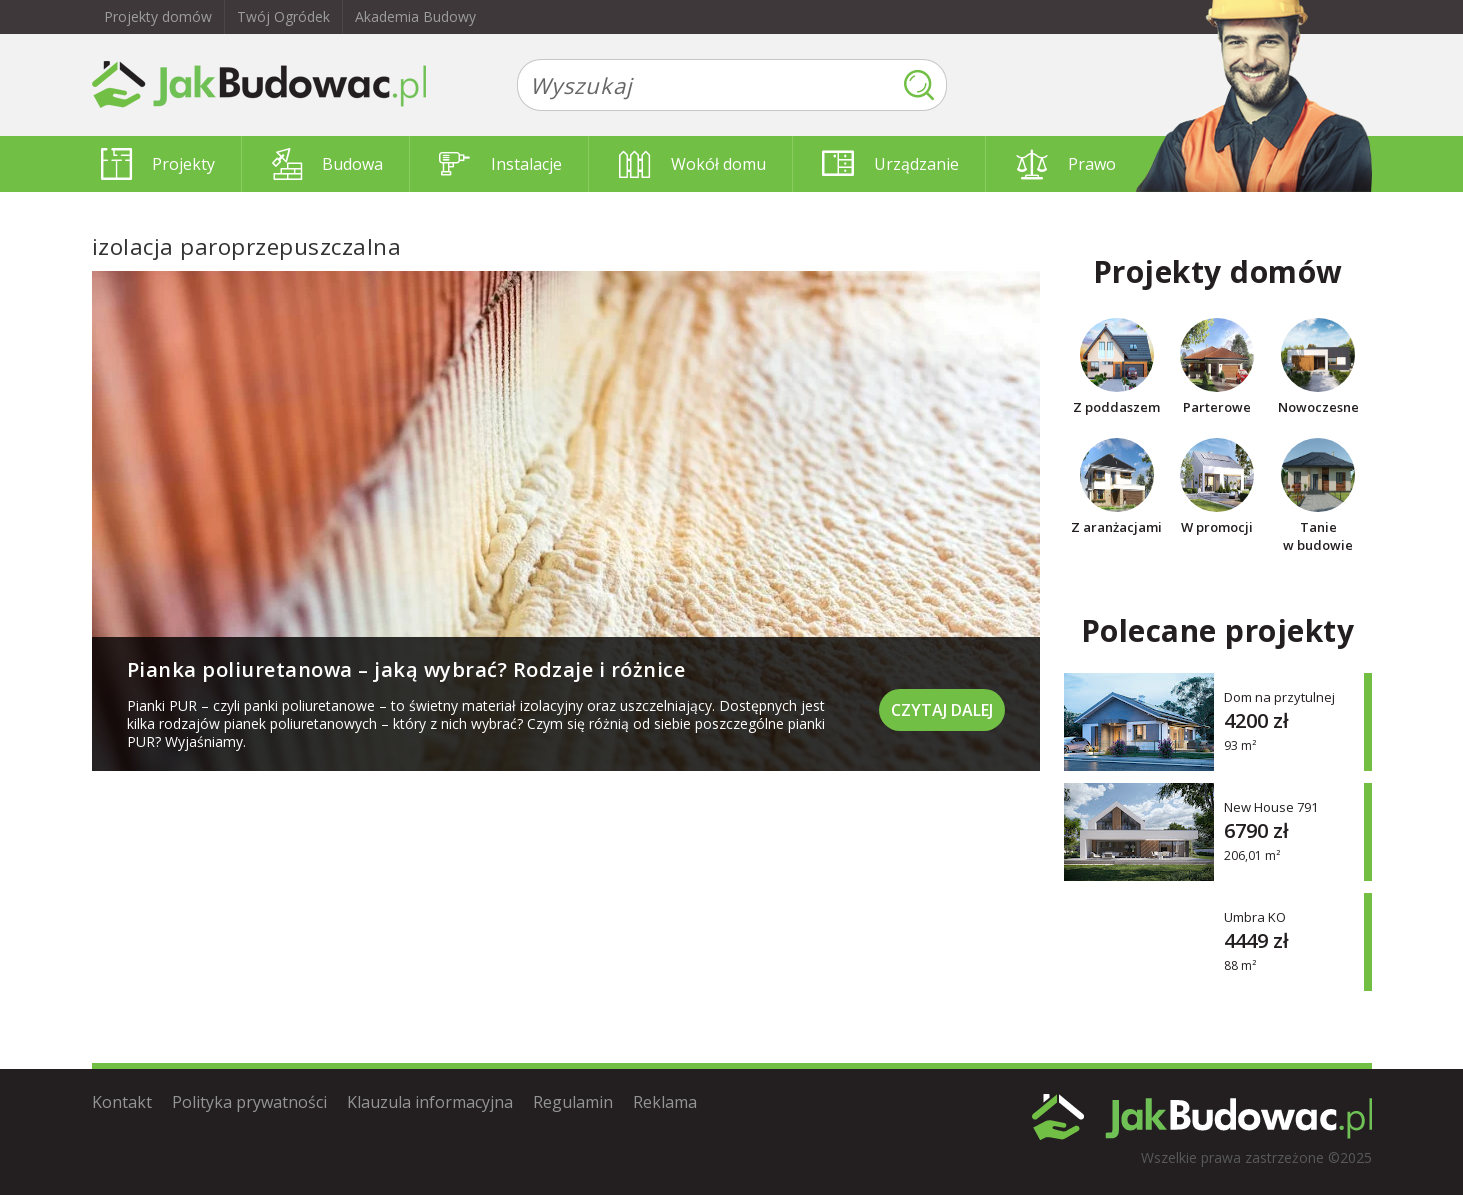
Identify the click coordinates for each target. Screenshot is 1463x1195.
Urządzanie (890, 164)
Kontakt (122, 1102)
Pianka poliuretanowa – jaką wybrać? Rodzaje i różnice (406, 669)
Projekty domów (158, 16)
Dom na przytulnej (1279, 696)
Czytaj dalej (942, 710)
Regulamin (573, 1102)
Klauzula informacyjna (430, 1102)
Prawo (1066, 164)
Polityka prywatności (249, 1102)
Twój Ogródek (283, 16)
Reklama (665, 1102)
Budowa (327, 164)
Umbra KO (1255, 916)
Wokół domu (692, 164)
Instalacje (500, 164)
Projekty (158, 164)
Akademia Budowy (415, 16)
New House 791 (1271, 806)
